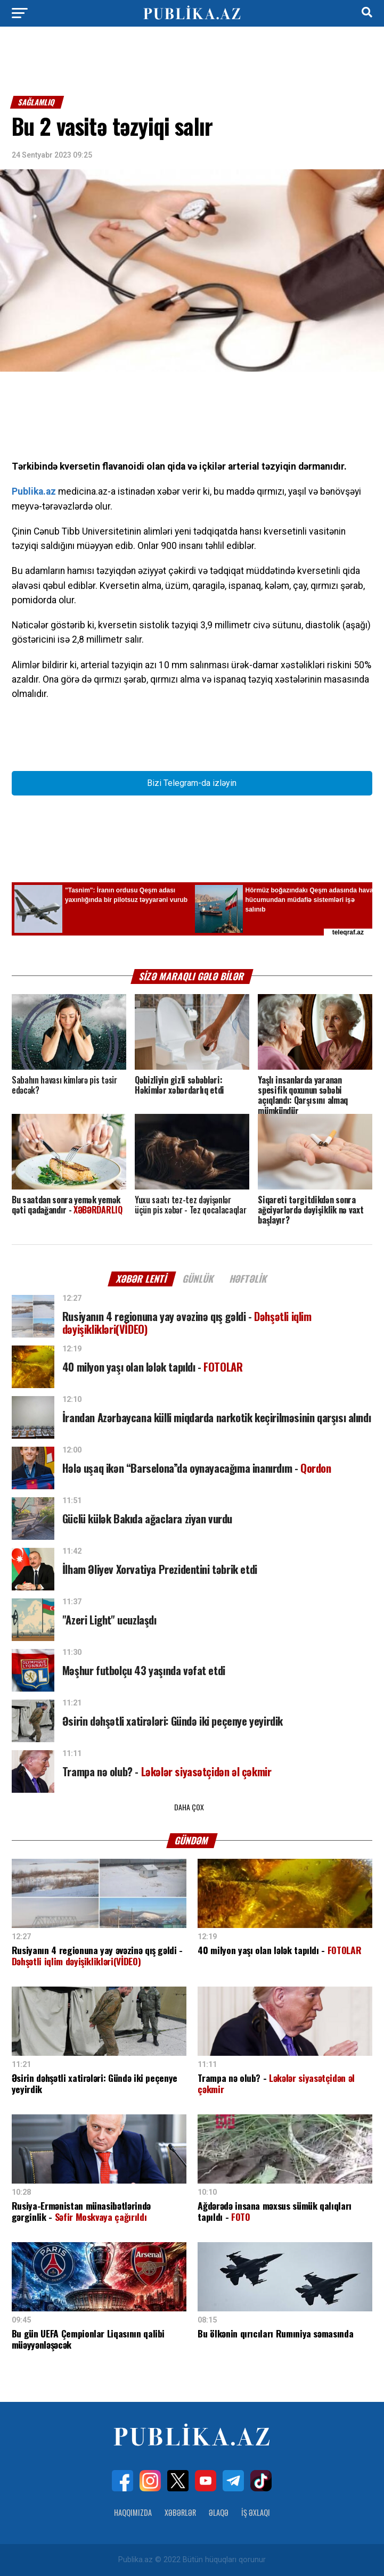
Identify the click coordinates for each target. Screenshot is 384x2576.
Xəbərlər (180, 2512)
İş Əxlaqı (255, 2512)
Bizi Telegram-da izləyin (191, 783)
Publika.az (34, 491)
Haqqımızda (133, 2512)
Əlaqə (218, 2512)
